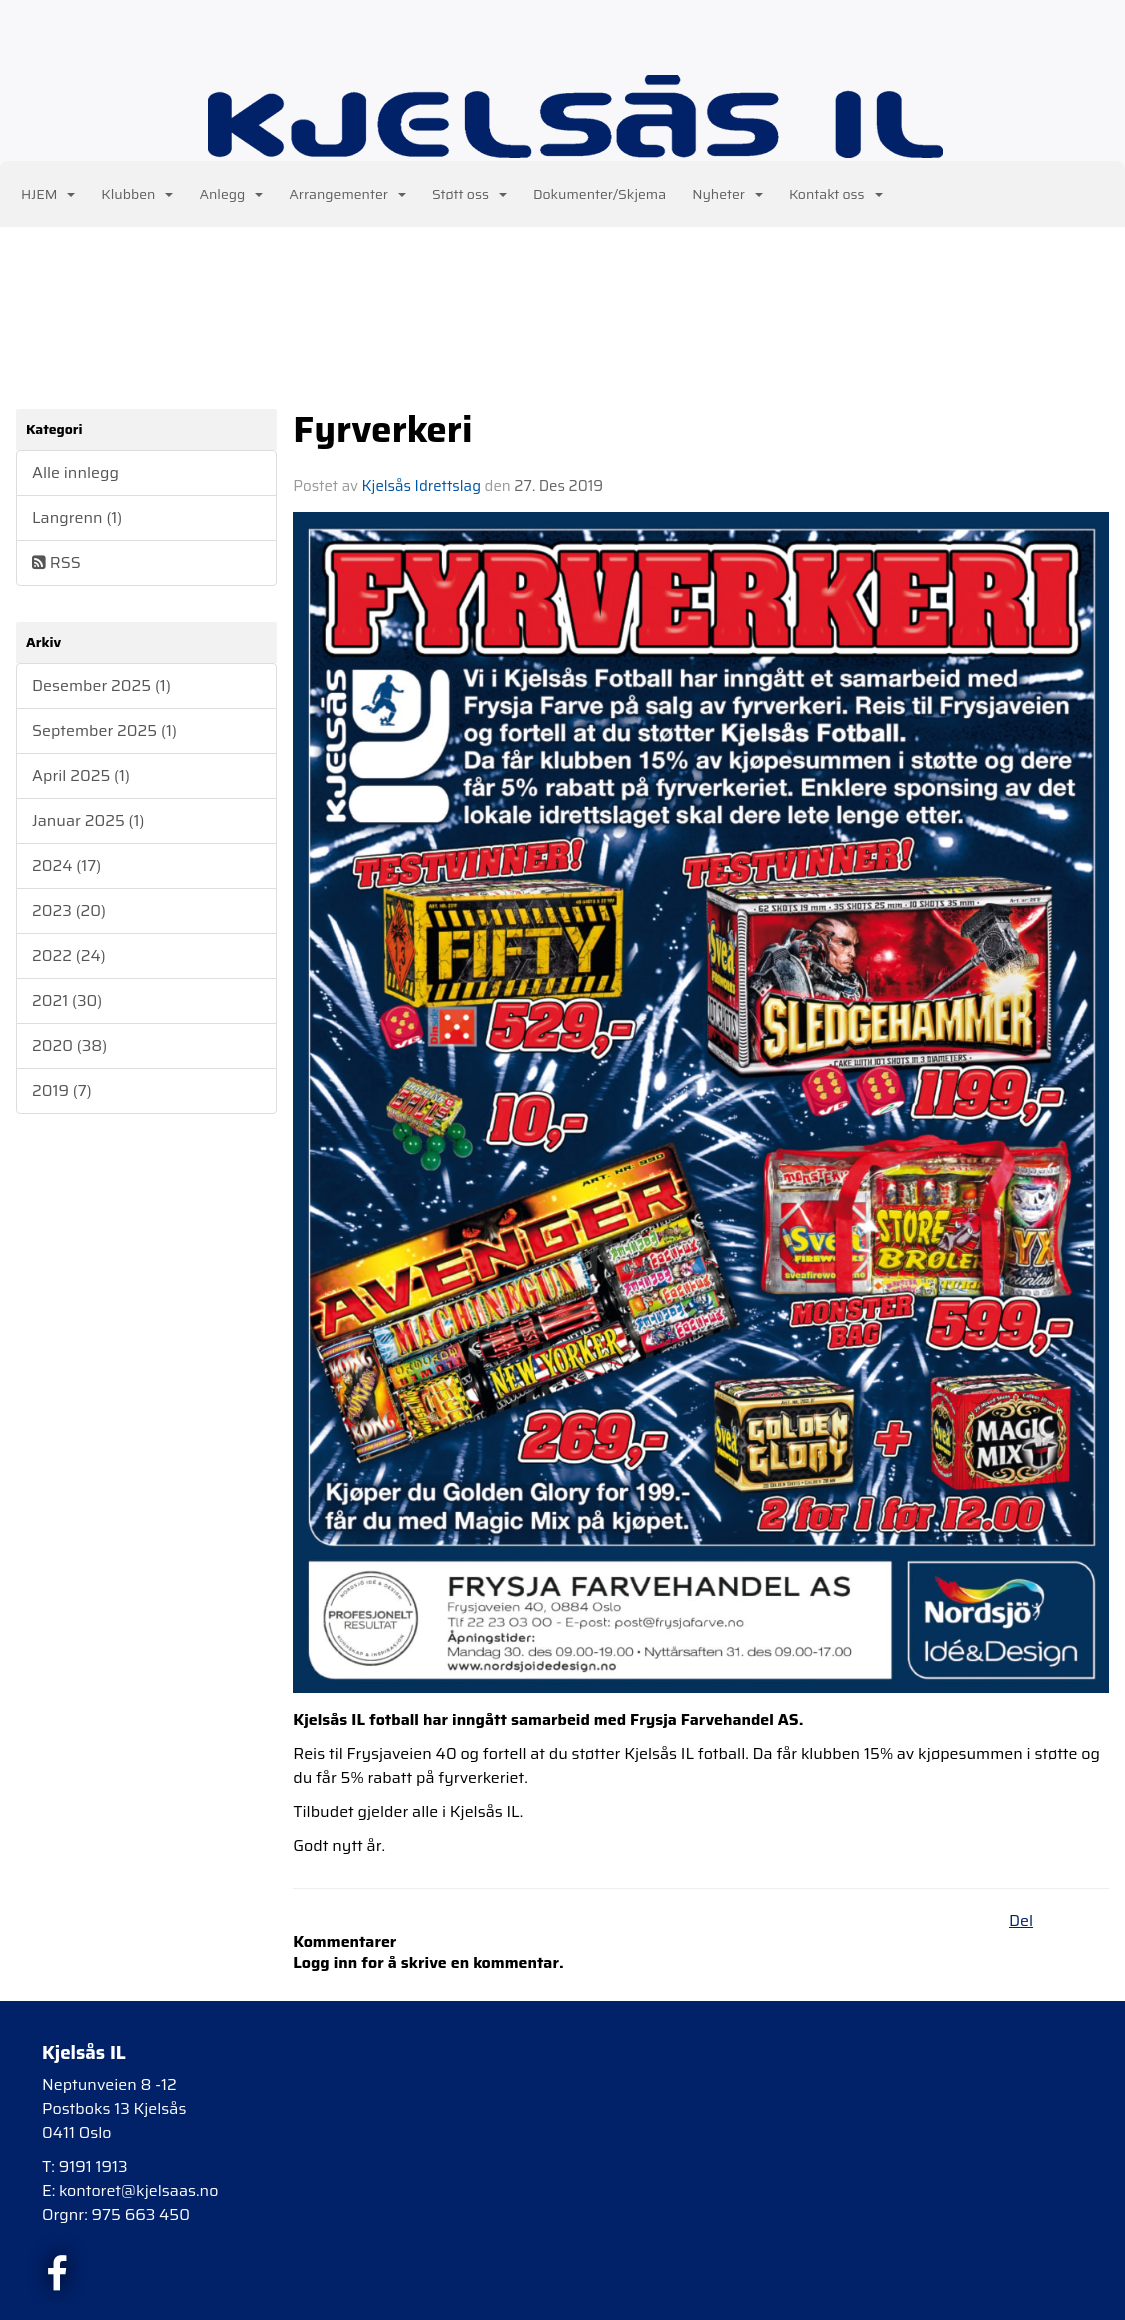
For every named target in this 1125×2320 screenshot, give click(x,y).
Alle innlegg (75, 472)
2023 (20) (69, 910)
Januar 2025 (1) (88, 820)
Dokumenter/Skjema (599, 194)
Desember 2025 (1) (101, 685)
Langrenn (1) (77, 517)
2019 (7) (62, 1090)
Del (1021, 1920)
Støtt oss (469, 194)
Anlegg (231, 194)
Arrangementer (347, 194)
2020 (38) (69, 1045)
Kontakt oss (836, 194)
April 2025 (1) (81, 775)
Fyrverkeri (382, 429)
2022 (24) (69, 955)
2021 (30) (67, 1000)
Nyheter (727, 194)
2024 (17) (66, 865)
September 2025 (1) (104, 730)
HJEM (48, 194)
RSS (56, 562)
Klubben (137, 194)
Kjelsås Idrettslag (421, 486)
